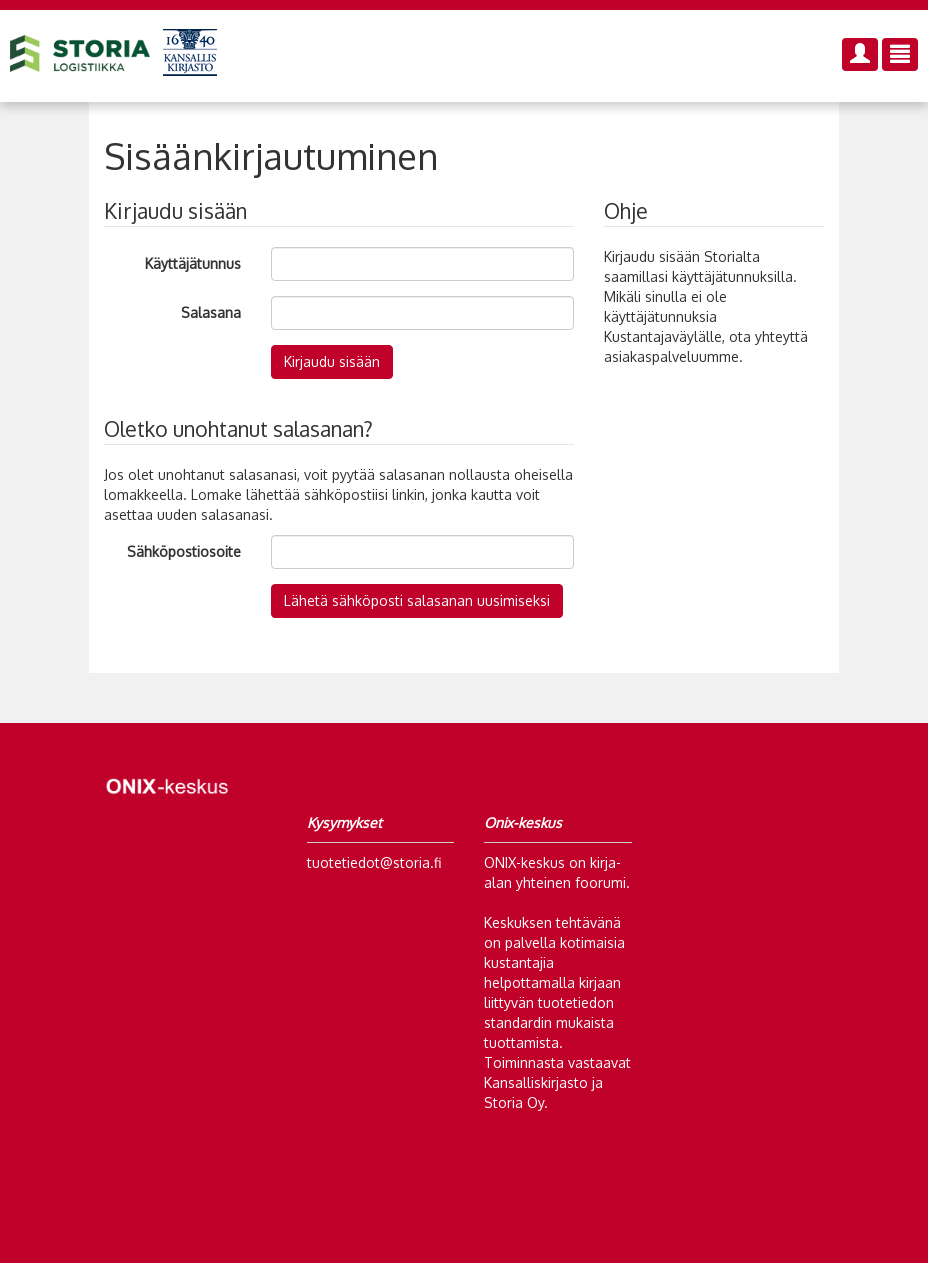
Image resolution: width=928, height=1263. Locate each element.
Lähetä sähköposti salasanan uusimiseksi (417, 600)
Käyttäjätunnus (193, 263)
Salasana (211, 312)
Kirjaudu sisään (332, 361)
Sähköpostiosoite (184, 551)
